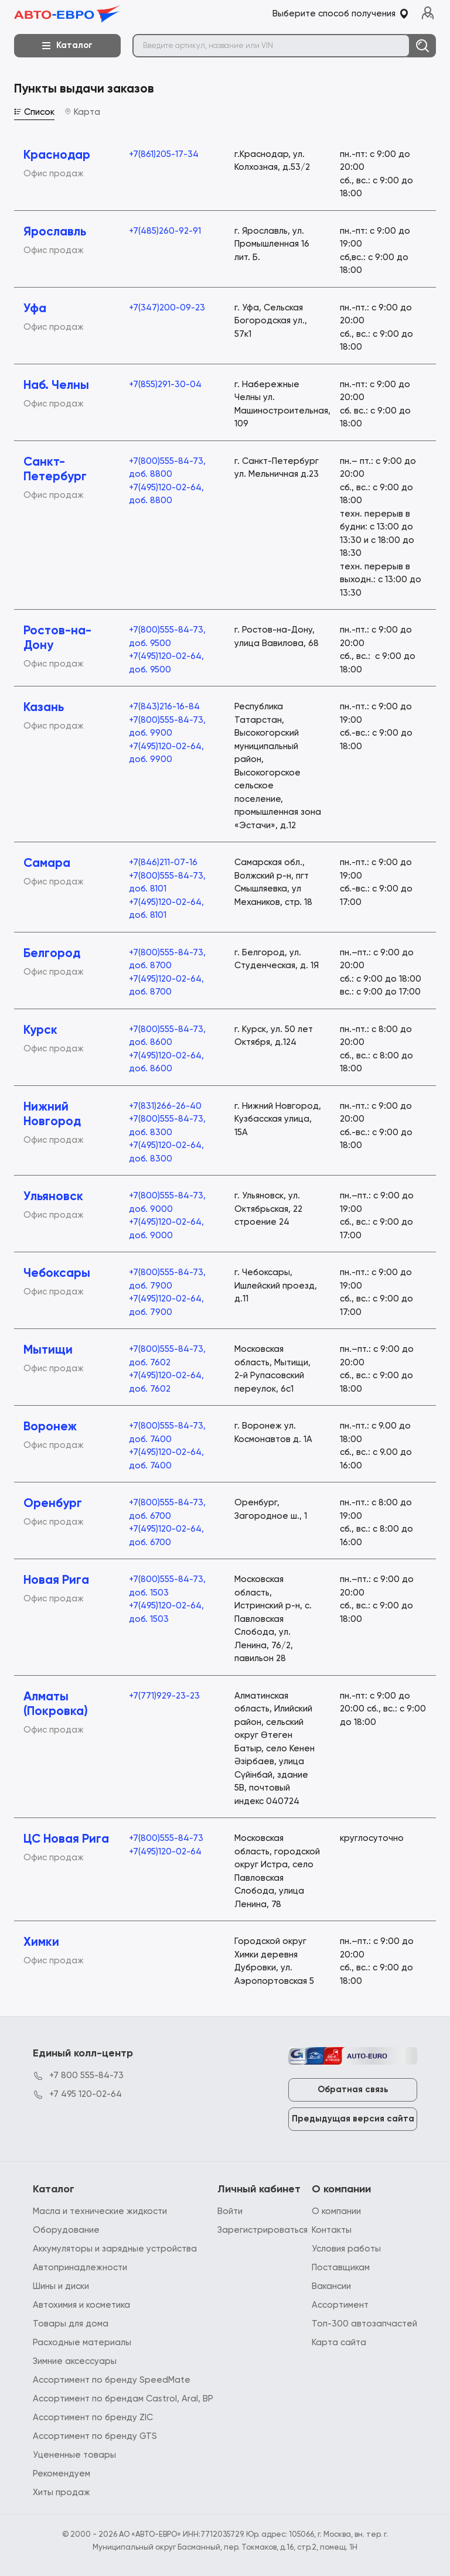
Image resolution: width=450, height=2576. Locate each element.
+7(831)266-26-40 (165, 1106)
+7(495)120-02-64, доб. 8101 (166, 909)
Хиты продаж (61, 2492)
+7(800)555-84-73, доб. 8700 (167, 959)
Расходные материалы (82, 2342)
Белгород (51, 954)
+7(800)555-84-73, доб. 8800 (167, 468)
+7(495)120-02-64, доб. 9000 (166, 1229)
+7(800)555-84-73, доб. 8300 (167, 1126)
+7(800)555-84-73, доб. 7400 (167, 1433)
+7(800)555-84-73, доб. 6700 (167, 1509)
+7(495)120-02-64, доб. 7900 (166, 1305)
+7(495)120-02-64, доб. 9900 (166, 753)
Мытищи (48, 1350)
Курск (40, 1030)
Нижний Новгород (52, 1114)
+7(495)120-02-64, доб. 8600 (166, 1062)
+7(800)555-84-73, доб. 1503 (167, 1586)
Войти (230, 2211)
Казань (43, 708)
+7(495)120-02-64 (165, 1851)
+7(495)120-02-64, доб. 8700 (166, 986)
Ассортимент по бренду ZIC (93, 2417)
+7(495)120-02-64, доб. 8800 (166, 494)
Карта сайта (339, 2342)
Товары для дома (70, 2323)
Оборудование (66, 2230)
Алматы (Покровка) (55, 1704)
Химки (41, 1942)
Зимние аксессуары (75, 2361)
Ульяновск (53, 1197)
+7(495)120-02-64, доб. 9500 (166, 663)
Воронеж (50, 1427)
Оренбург (52, 1504)
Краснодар (56, 155)
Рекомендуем (61, 2473)
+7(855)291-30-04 (165, 384)
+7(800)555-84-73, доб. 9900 (167, 727)
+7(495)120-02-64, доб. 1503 (166, 1612)
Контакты (332, 2230)
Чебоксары (56, 1273)
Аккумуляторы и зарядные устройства (115, 2248)
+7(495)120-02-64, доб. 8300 (166, 1152)
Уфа (34, 309)
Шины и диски (61, 2286)
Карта (82, 112)
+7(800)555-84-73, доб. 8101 (167, 883)
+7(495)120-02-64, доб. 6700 (166, 1536)
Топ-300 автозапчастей (364, 2323)
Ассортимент (340, 2305)
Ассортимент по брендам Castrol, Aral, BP (123, 2398)
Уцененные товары (74, 2455)
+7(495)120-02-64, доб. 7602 (166, 1382)
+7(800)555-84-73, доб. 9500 (167, 637)
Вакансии (331, 2286)
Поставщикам (341, 2267)
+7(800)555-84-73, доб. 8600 (167, 1036)
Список (34, 112)
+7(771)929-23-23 (164, 1696)
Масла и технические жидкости (100, 2211)
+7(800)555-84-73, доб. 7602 (167, 1356)
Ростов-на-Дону (57, 638)
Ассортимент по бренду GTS (95, 2436)
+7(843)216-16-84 (164, 706)
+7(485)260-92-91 (165, 231)
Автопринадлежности (80, 2267)
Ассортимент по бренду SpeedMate (111, 2380)
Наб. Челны (56, 386)
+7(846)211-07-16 (163, 862)
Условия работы (346, 2248)
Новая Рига (56, 1580)
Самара (46, 863)
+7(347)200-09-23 (167, 307)
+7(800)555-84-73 (166, 1838)
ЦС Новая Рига (66, 1839)
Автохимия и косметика (81, 2305)
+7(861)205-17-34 (164, 154)
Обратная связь (353, 2089)
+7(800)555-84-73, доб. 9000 (167, 1202)
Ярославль (54, 232)
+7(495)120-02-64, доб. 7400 (166, 1459)
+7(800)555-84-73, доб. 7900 (167, 1279)
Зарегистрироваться (262, 2230)
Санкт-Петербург (55, 469)
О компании (336, 2211)
